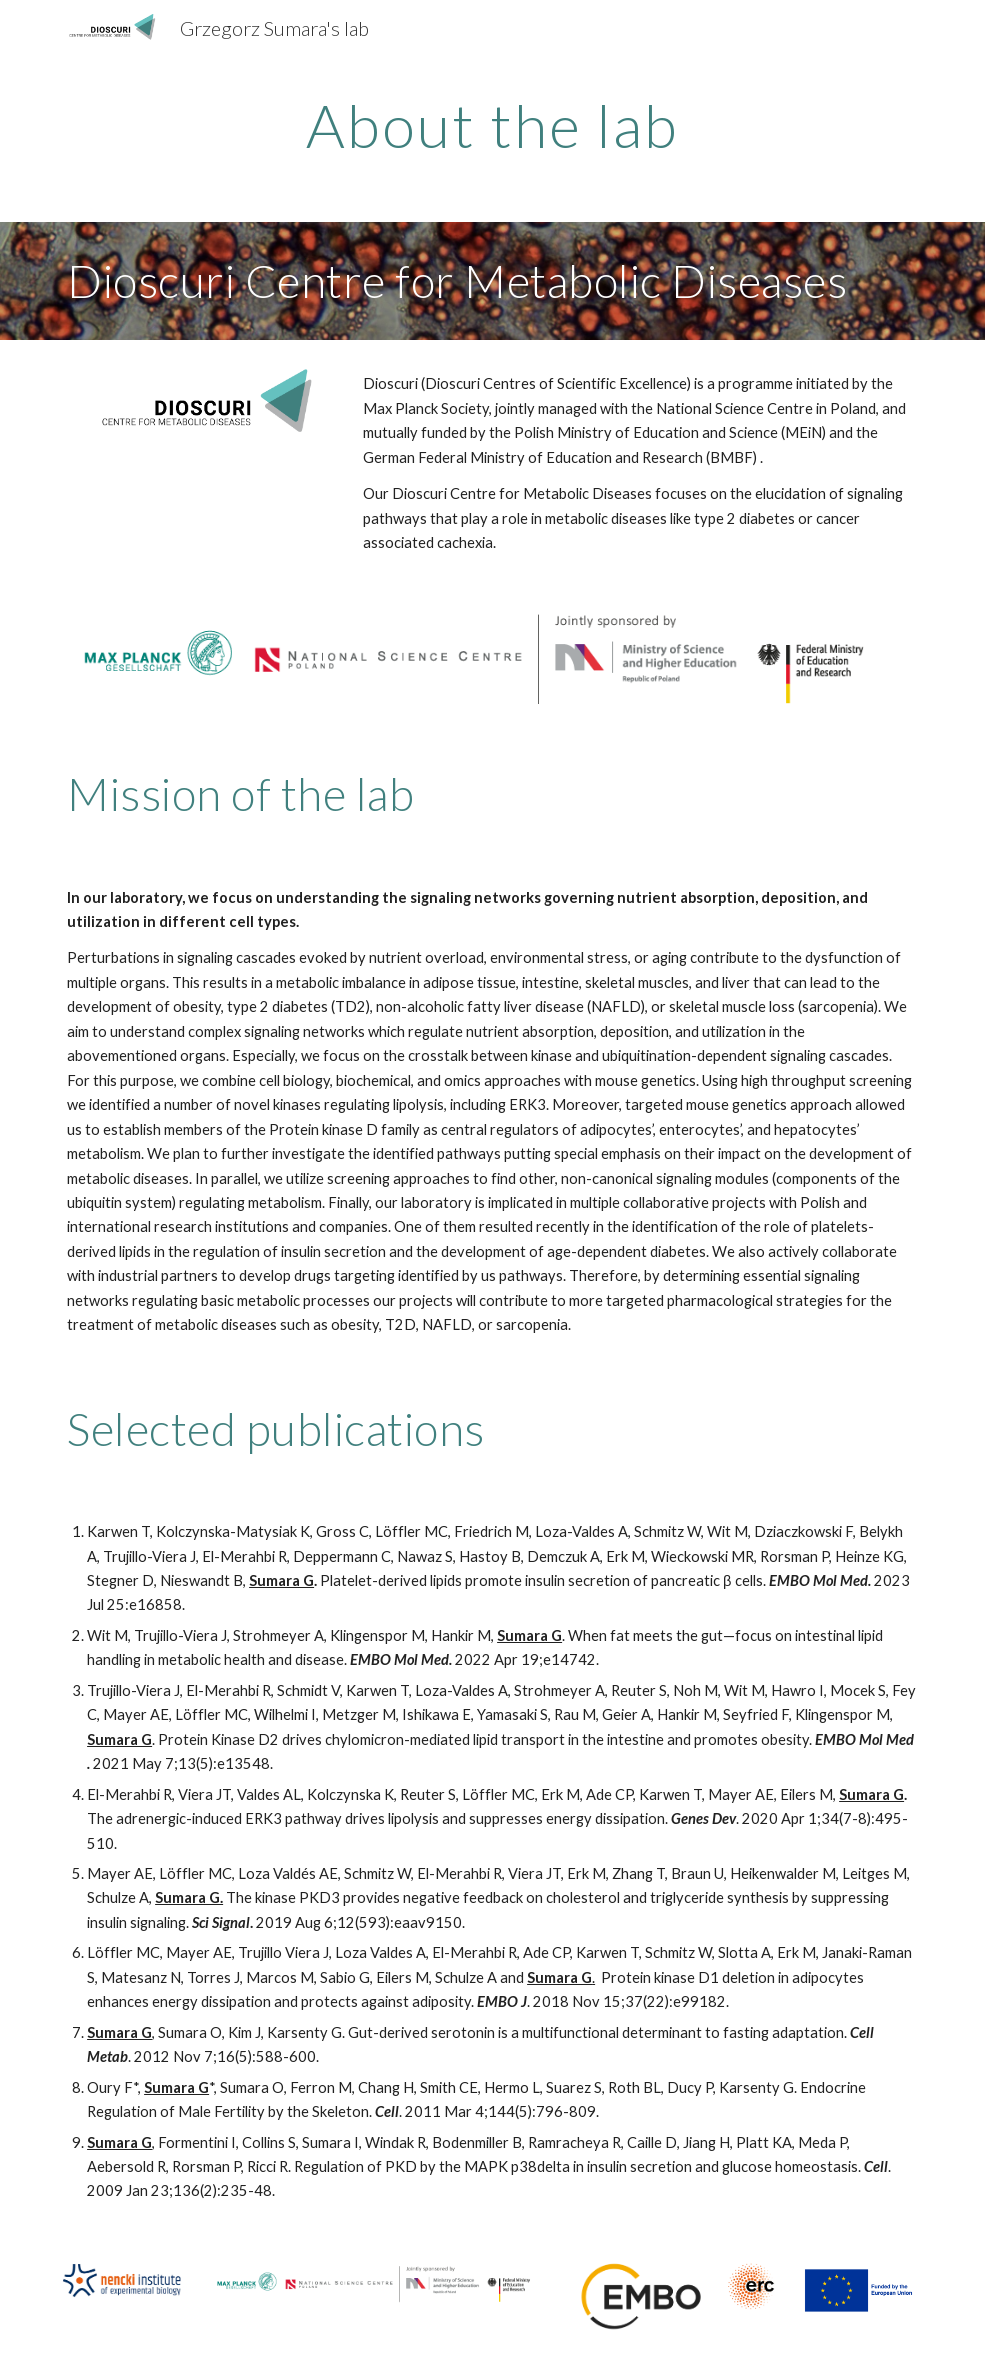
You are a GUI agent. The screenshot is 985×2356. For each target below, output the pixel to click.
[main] (492, 125)
